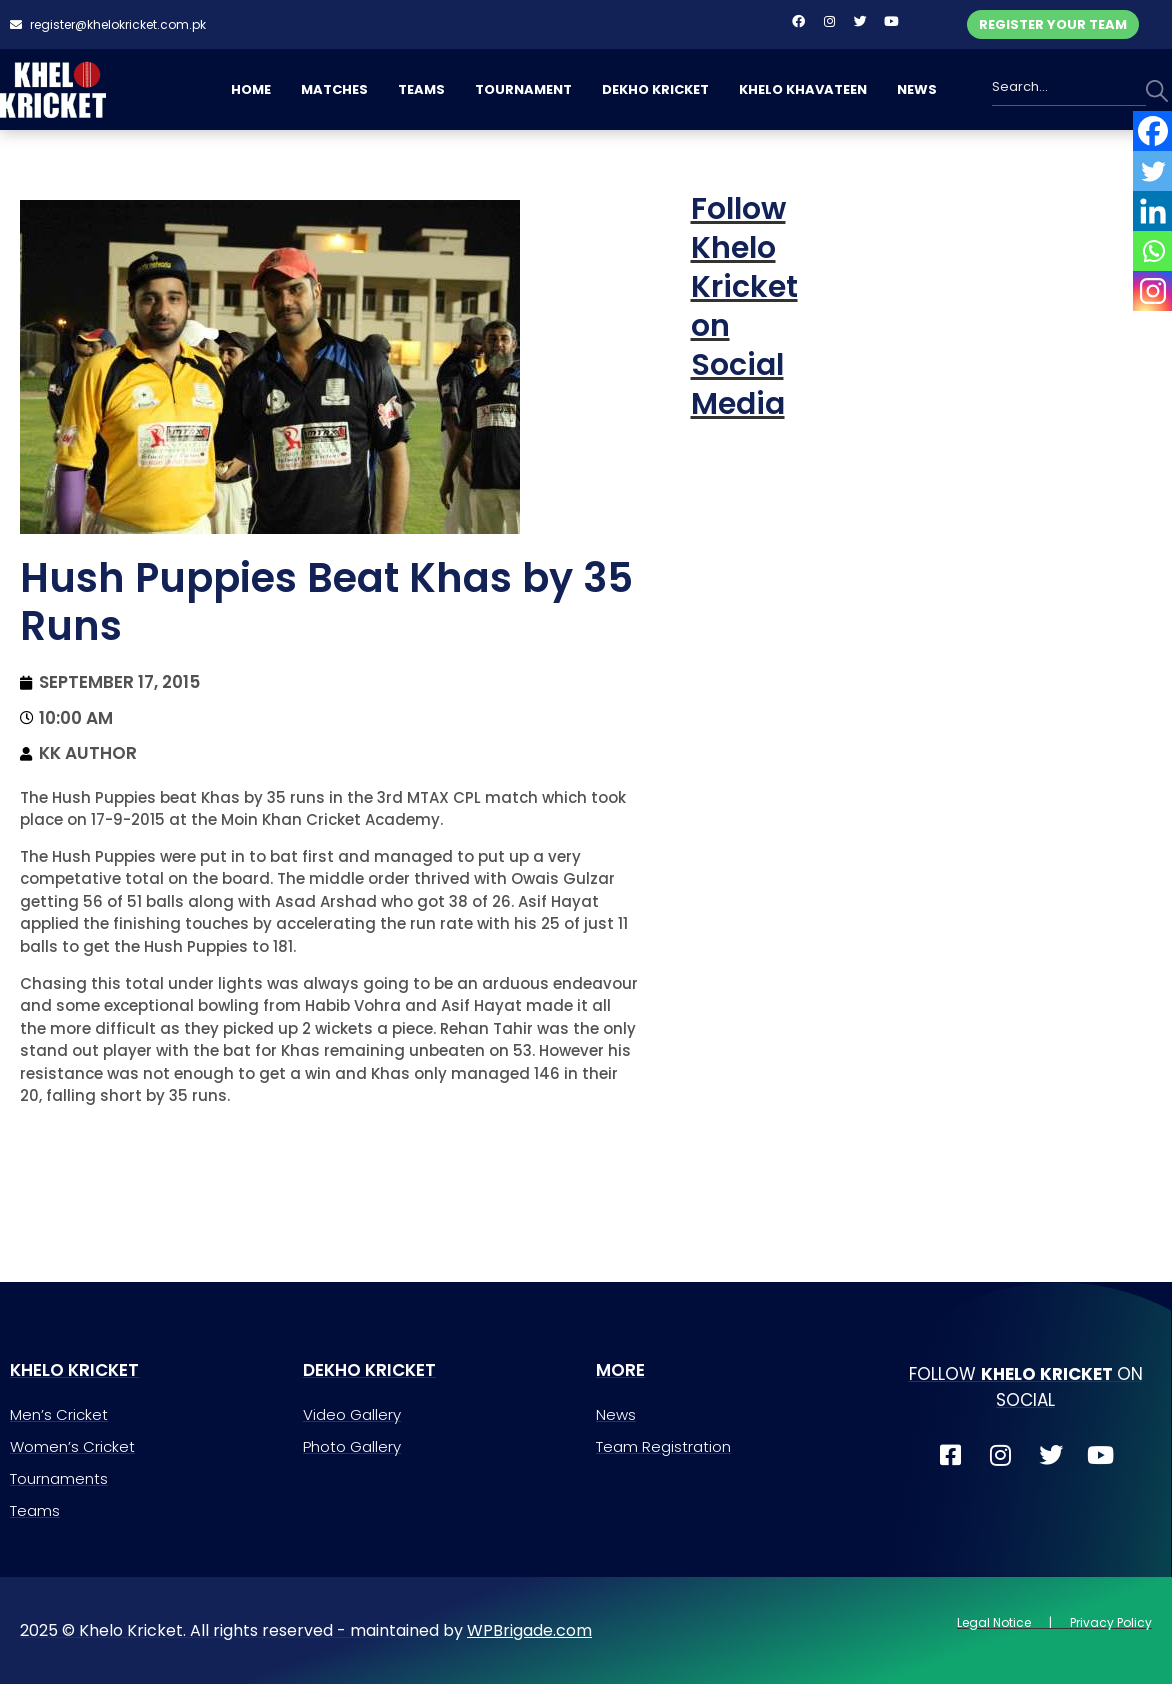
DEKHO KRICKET (655, 89)
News (616, 1414)
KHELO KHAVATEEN (803, 89)
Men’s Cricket (59, 1414)
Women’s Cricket (72, 1446)
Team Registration (663, 1446)
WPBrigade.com (529, 1630)
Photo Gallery (352, 1446)
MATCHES (334, 89)
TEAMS (421, 89)
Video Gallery (352, 1414)
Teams (35, 1510)
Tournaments (59, 1478)
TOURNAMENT (523, 89)
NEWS (917, 89)
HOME (251, 89)
